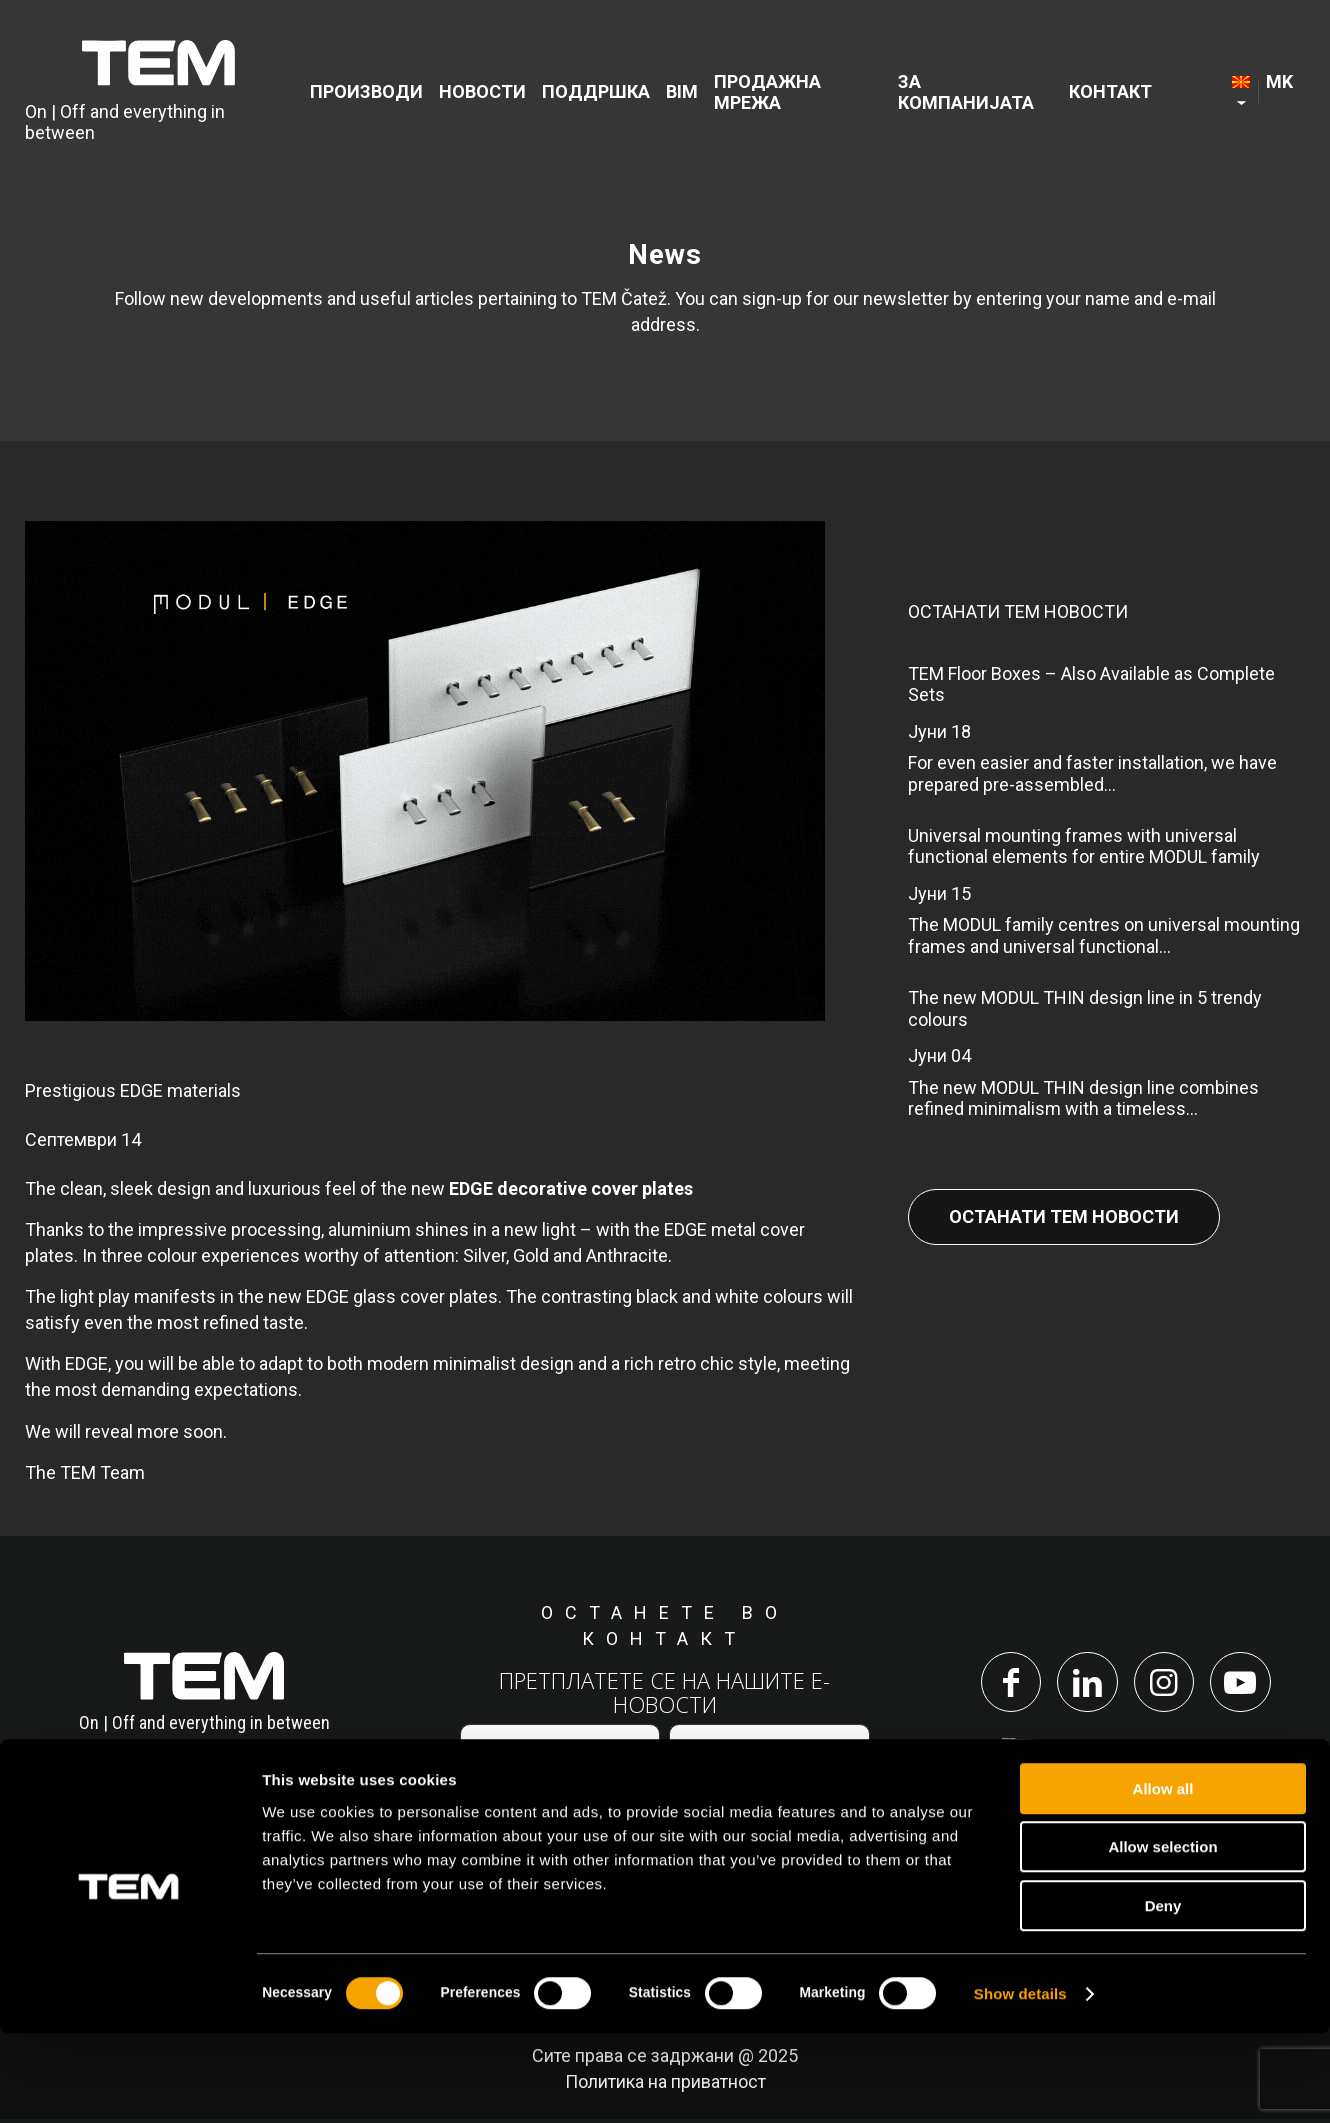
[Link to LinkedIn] (1086, 1684)
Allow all (1163, 1878)
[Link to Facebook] (1006, 1684)
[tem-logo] (158, 93)
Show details (1020, 2083)
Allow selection (1162, 1937)
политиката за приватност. (747, 1810)
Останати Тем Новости (1064, 1216)
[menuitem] (369, 93)
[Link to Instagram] (1166, 1684)
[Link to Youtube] (1246, 1684)
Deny (1163, 1995)
